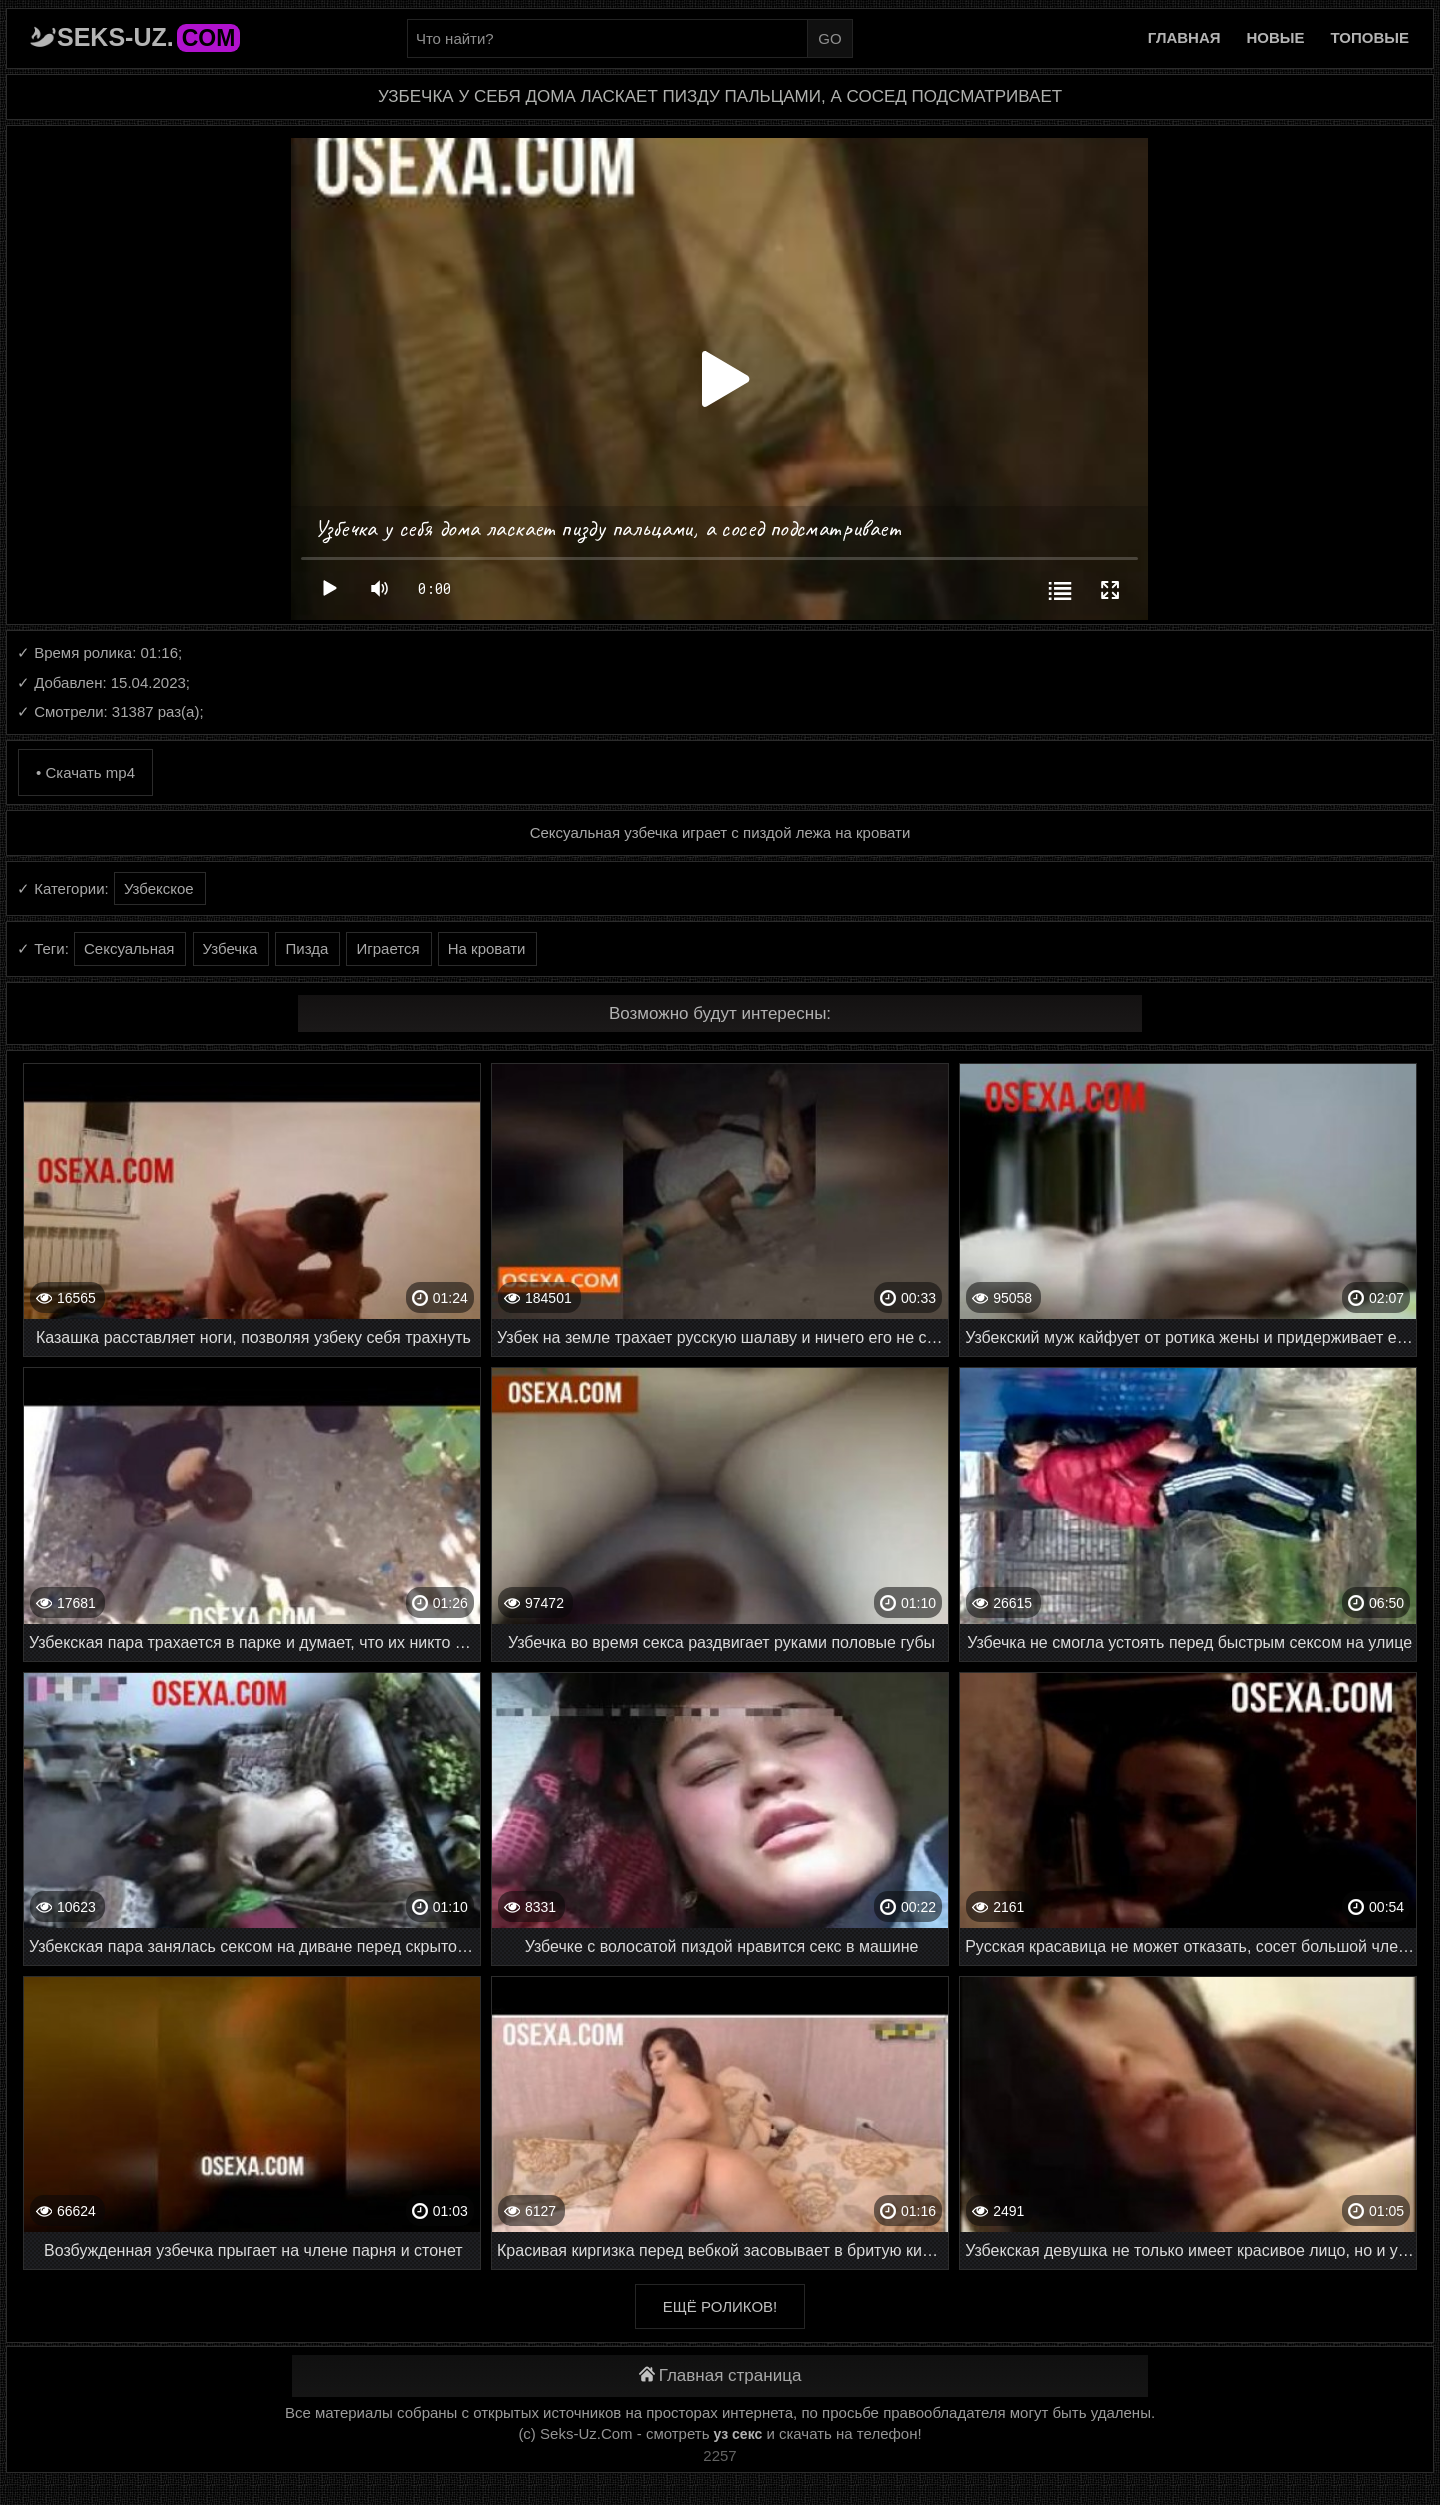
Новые (1276, 37)
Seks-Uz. (148, 37)
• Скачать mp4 (85, 772)
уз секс (738, 2434)
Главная (1184, 37)
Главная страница (720, 2375)
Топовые (1370, 37)
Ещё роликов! (720, 2306)
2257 (719, 2455)
